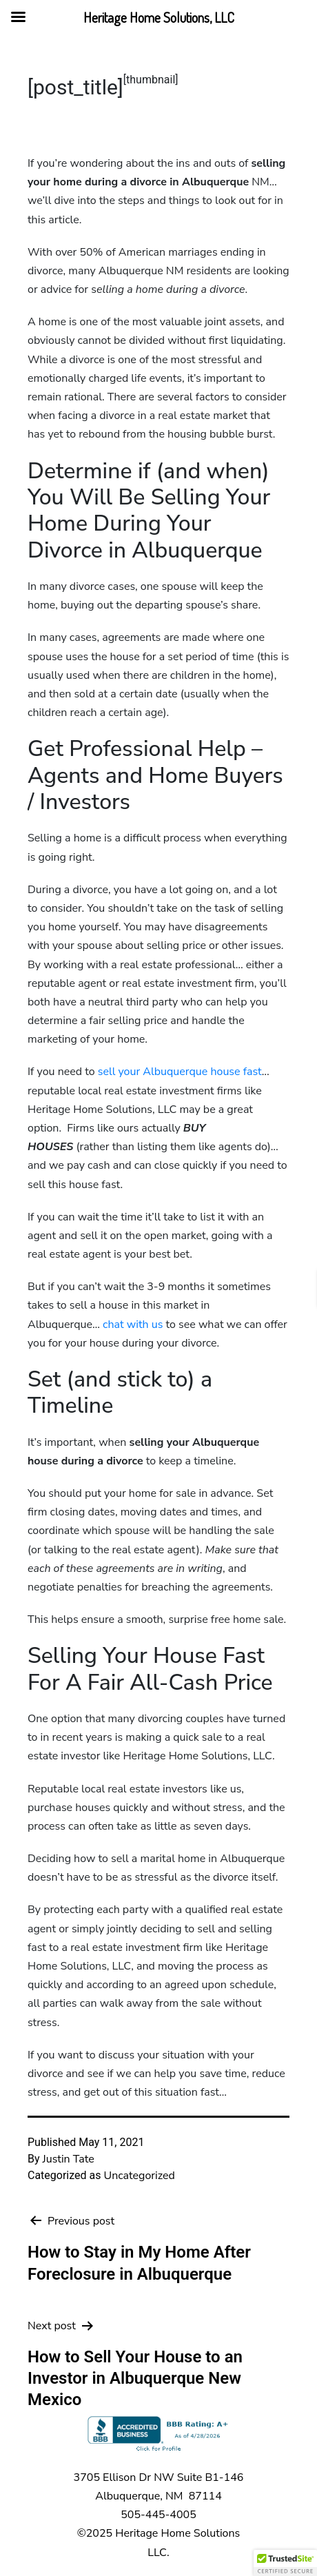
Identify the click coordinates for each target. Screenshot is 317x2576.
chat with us (133, 1324)
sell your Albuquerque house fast (180, 1071)
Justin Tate (68, 2159)
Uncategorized (138, 2175)
